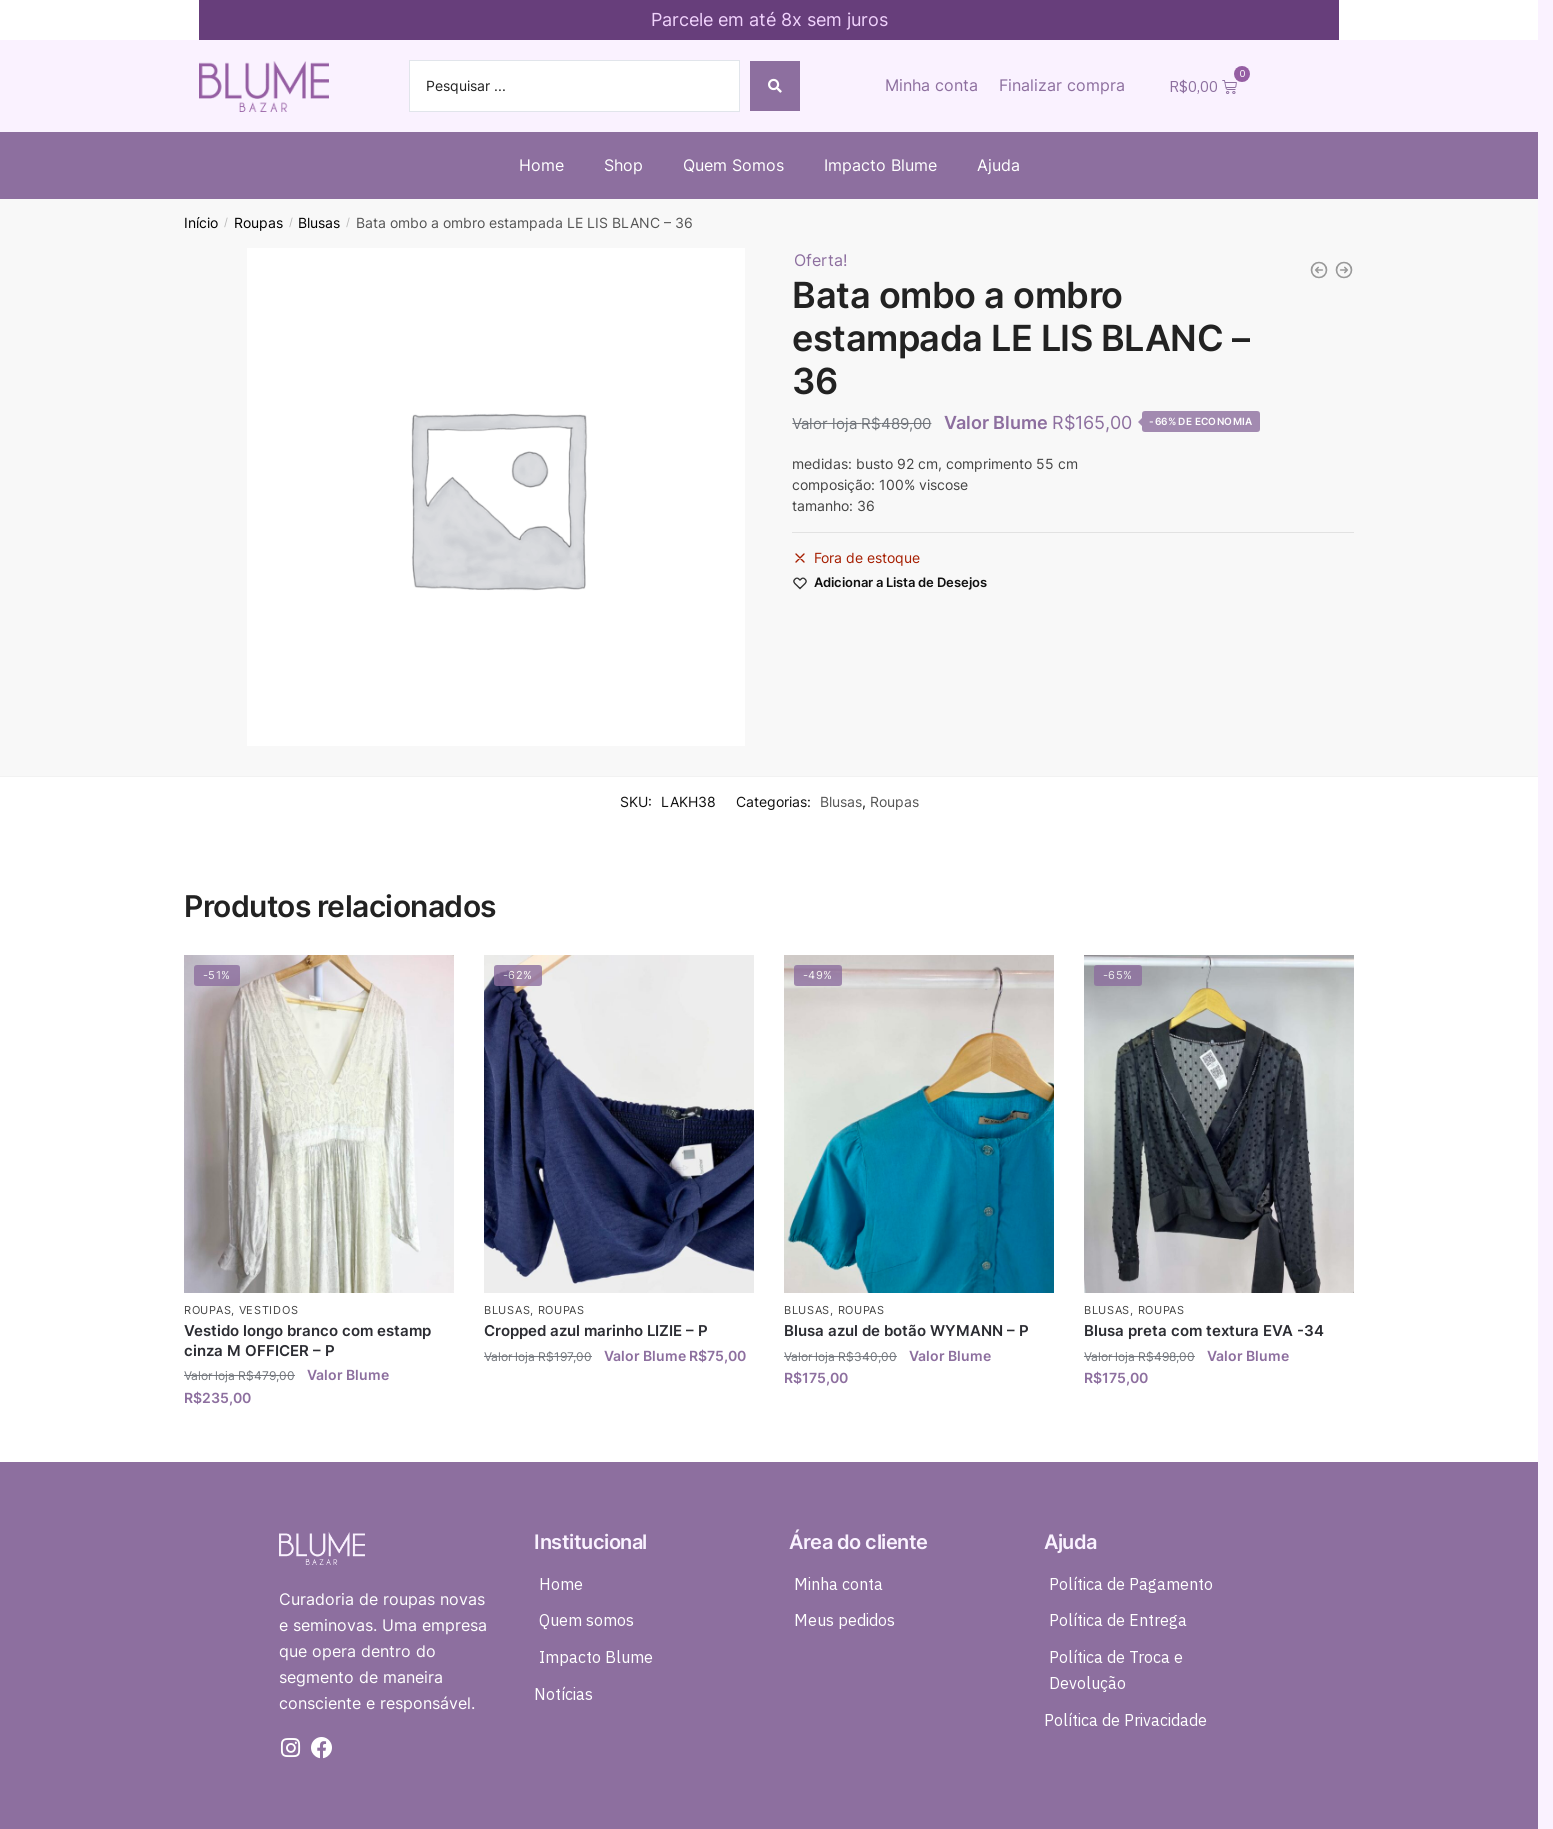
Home (541, 165)
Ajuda (998, 165)
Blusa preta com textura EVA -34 (1204, 1330)
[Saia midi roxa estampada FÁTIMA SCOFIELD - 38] (1319, 270)
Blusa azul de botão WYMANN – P (906, 1330)
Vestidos (269, 1310)
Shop (623, 165)
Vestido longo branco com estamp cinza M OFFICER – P (307, 1340)
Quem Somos (733, 165)
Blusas (319, 223)
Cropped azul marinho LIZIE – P (596, 1330)
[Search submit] (775, 86)
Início (201, 223)
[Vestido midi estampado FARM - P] (1344, 270)
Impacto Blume (880, 165)
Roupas (258, 223)
